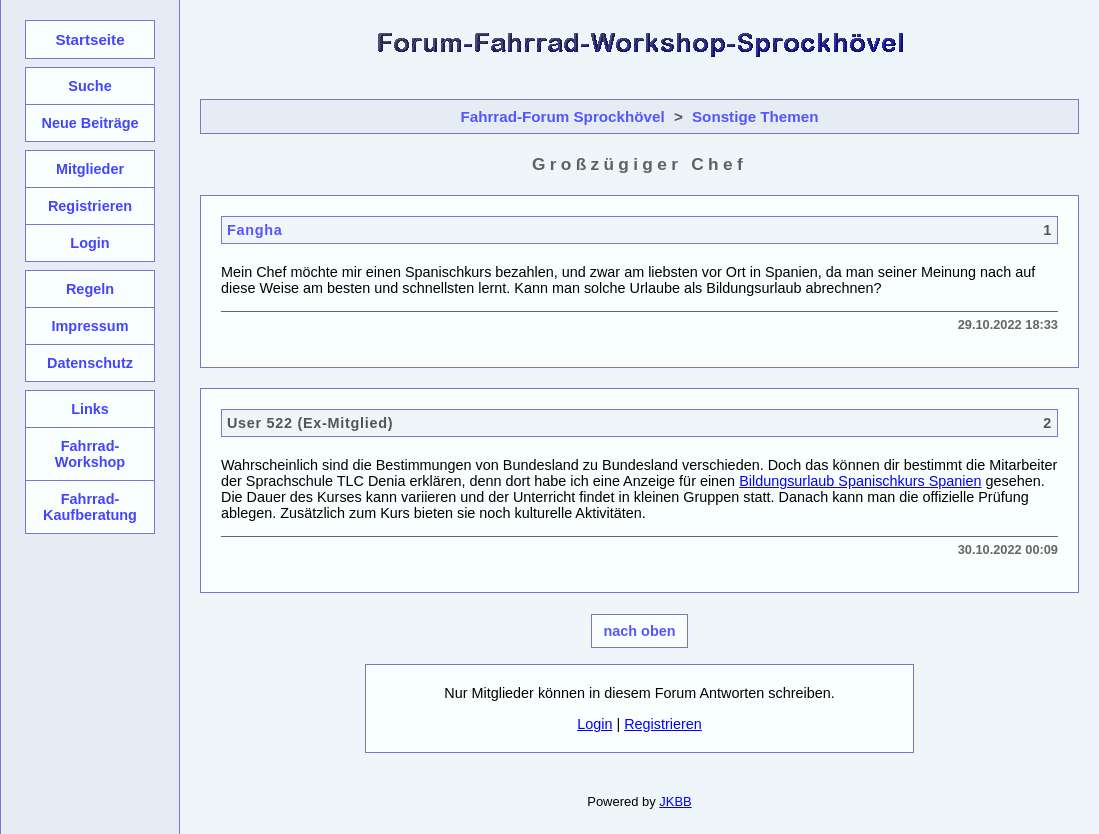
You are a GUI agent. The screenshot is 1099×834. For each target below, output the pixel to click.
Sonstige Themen (755, 116)
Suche (89, 86)
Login (594, 724)
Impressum (89, 326)
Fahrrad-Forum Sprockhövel (562, 116)
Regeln (90, 289)
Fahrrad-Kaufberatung (90, 507)
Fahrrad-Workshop (90, 454)
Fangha (255, 230)
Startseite (89, 39)
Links (90, 409)
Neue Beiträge (89, 123)
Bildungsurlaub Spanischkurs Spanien (860, 481)
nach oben (640, 631)
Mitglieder (90, 169)
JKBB (675, 801)
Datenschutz (90, 363)
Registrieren (663, 724)
